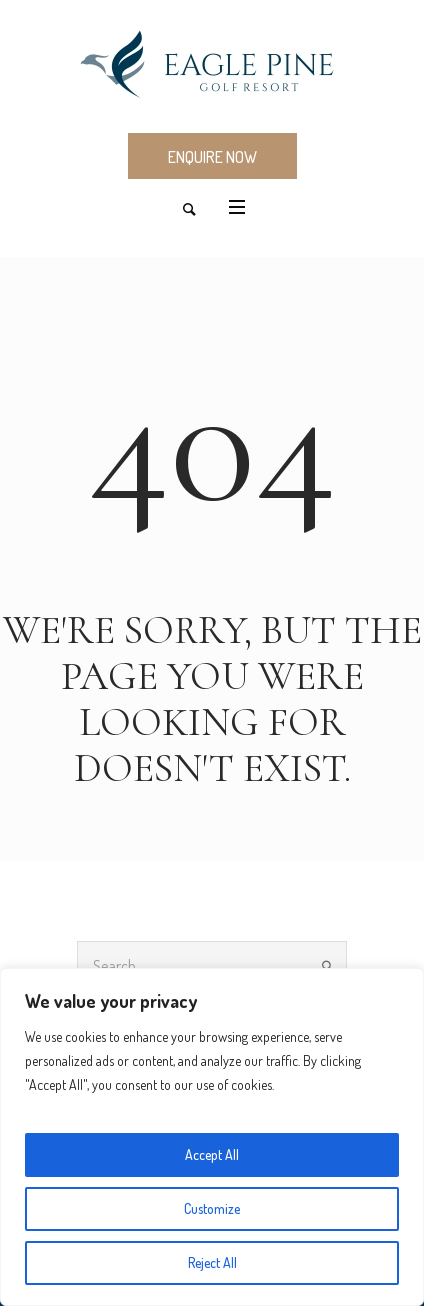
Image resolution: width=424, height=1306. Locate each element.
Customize (212, 1208)
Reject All (212, 1262)
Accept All (212, 1154)
